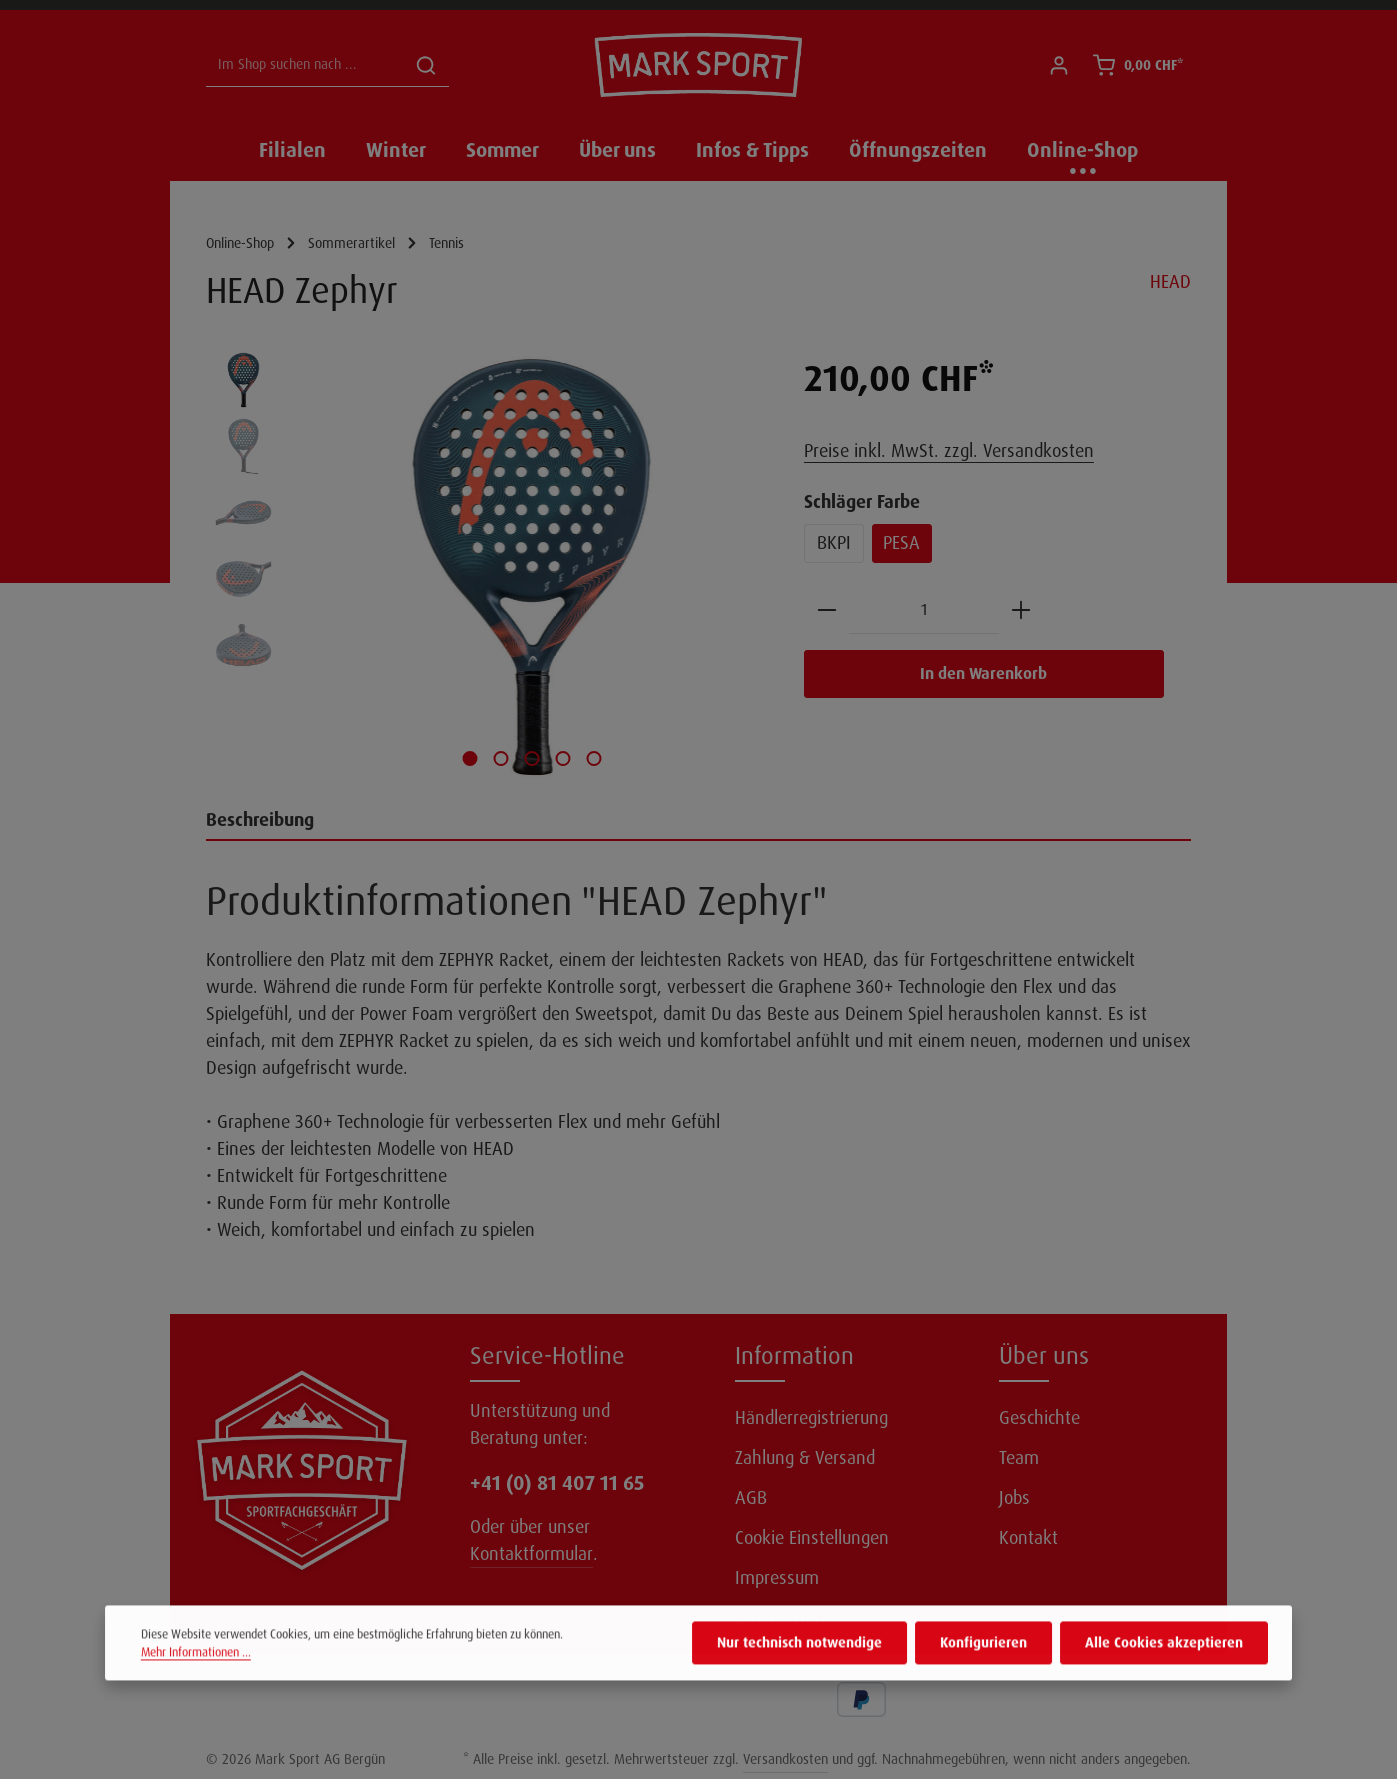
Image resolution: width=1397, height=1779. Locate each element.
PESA (901, 543)
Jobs (1014, 1498)
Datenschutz (781, 1618)
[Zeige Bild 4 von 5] (563, 758)
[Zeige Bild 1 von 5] (470, 758)
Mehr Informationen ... (196, 1680)
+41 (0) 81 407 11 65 (557, 1483)
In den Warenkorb (983, 673)
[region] (485, 567)
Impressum (777, 1578)
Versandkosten (785, 1759)
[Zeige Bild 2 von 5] (501, 758)
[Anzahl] (924, 610)
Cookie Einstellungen (812, 1538)
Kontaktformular (531, 1554)
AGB (751, 1498)
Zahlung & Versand (805, 1458)
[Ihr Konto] (1058, 65)
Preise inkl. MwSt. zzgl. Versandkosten (949, 451)
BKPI (834, 543)
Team (1019, 1458)
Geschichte (1039, 1418)
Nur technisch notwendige (799, 1671)
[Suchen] (426, 65)
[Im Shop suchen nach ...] (305, 65)
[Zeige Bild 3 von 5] (532, 758)
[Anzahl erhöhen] (1021, 610)
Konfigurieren (983, 1671)
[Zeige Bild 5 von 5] (594, 758)
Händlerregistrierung (811, 1418)
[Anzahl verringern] (827, 610)
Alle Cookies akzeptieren (1164, 1671)
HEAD (1170, 282)
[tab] (698, 821)
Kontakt (1028, 1538)
